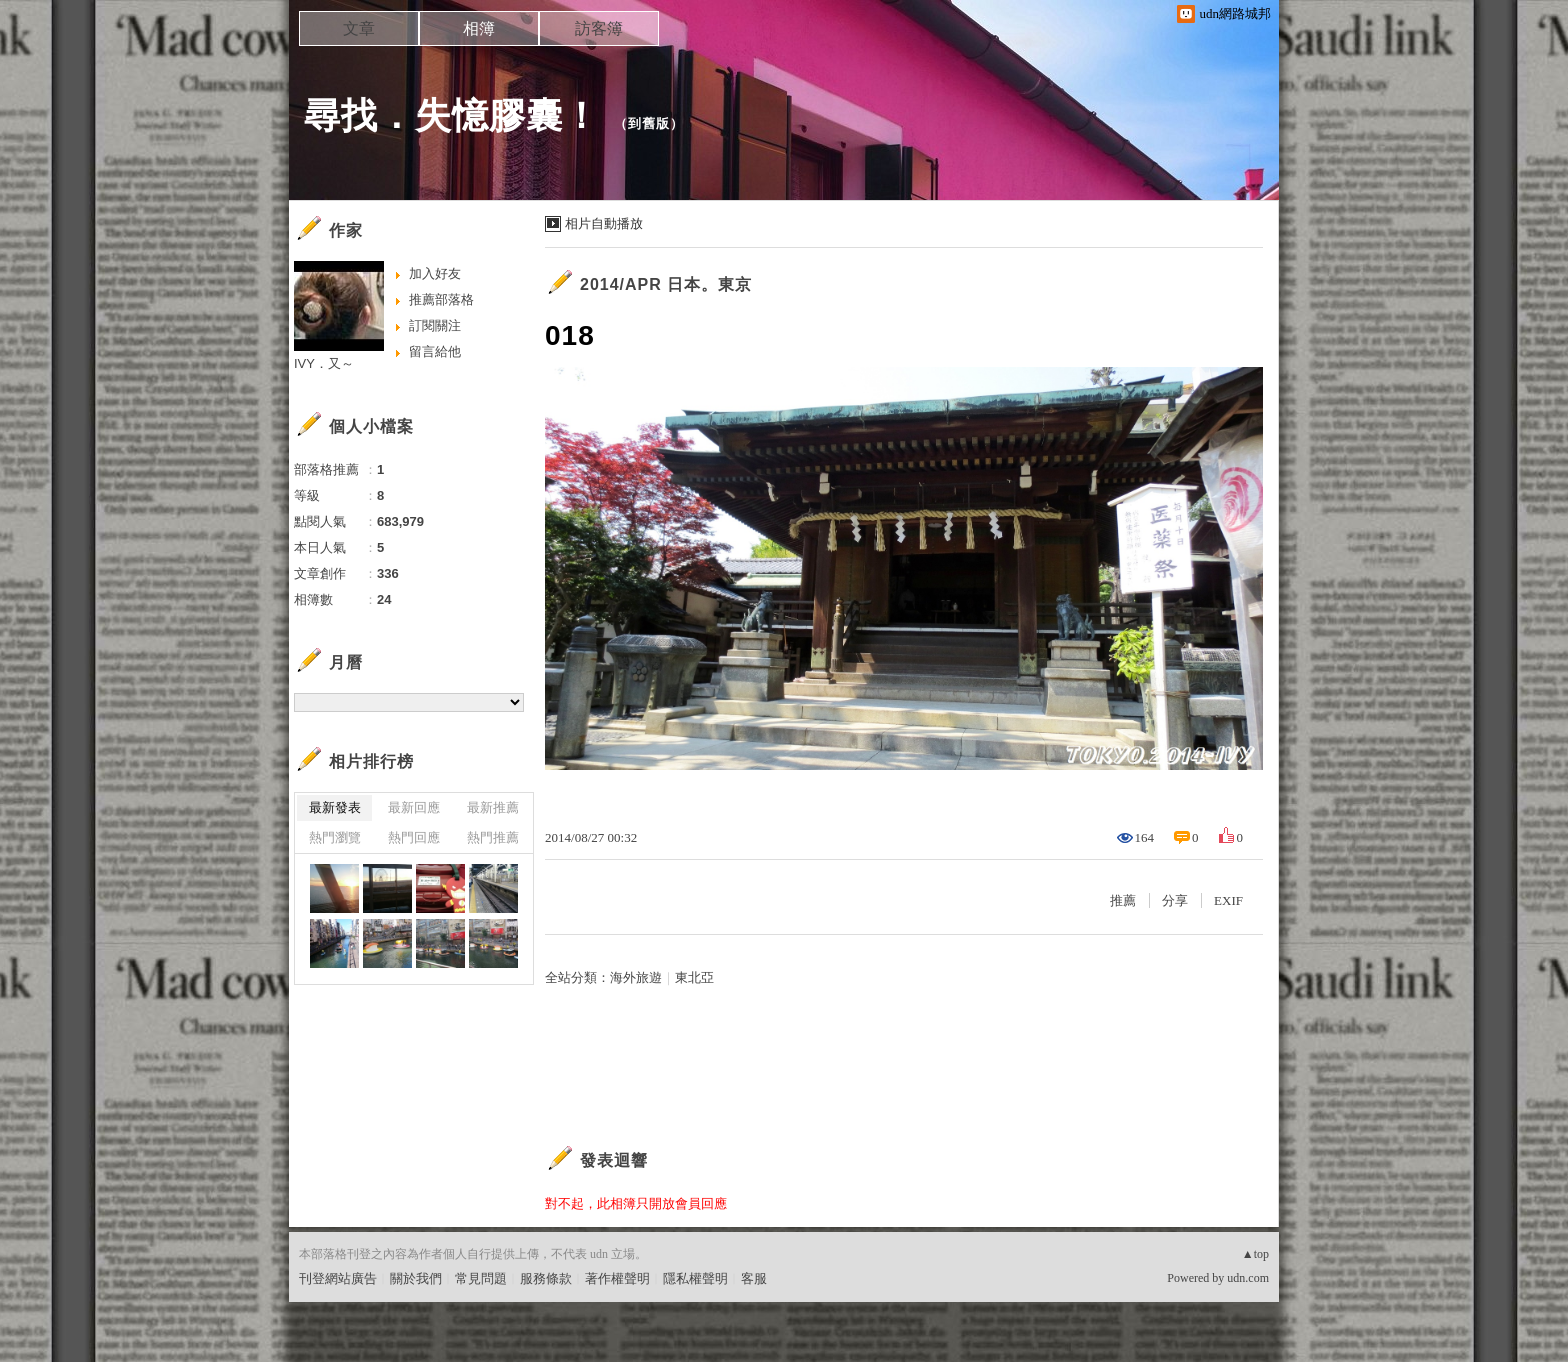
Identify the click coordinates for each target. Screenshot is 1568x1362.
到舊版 (649, 123)
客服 (754, 1278)
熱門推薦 (493, 837)
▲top (1255, 1254)
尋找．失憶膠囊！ (452, 115)
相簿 (479, 28)
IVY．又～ (324, 363)
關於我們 (416, 1278)
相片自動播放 (604, 223)
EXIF (1228, 900)
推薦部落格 (441, 299)
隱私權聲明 (695, 1278)
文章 (359, 28)
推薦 (1123, 900)
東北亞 (694, 977)
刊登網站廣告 (338, 1278)
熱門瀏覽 (335, 837)
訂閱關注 (435, 325)
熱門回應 (414, 837)
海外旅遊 (636, 977)
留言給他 (435, 351)
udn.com (1248, 1278)
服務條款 (546, 1278)
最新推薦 (493, 807)
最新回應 (414, 807)
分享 (1175, 900)
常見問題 (481, 1278)
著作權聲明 (617, 1278)
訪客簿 (599, 28)
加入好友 (435, 273)
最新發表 (335, 807)
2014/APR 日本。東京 (666, 284)
